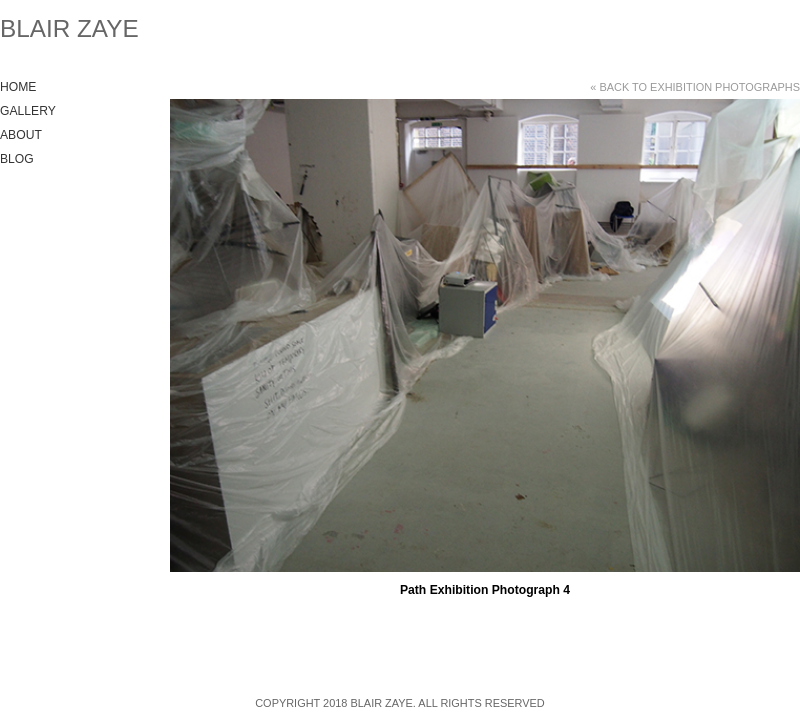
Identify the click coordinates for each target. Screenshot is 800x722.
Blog (17, 159)
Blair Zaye (69, 28)
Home (18, 87)
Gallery (28, 111)
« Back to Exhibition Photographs (695, 87)
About (21, 135)
